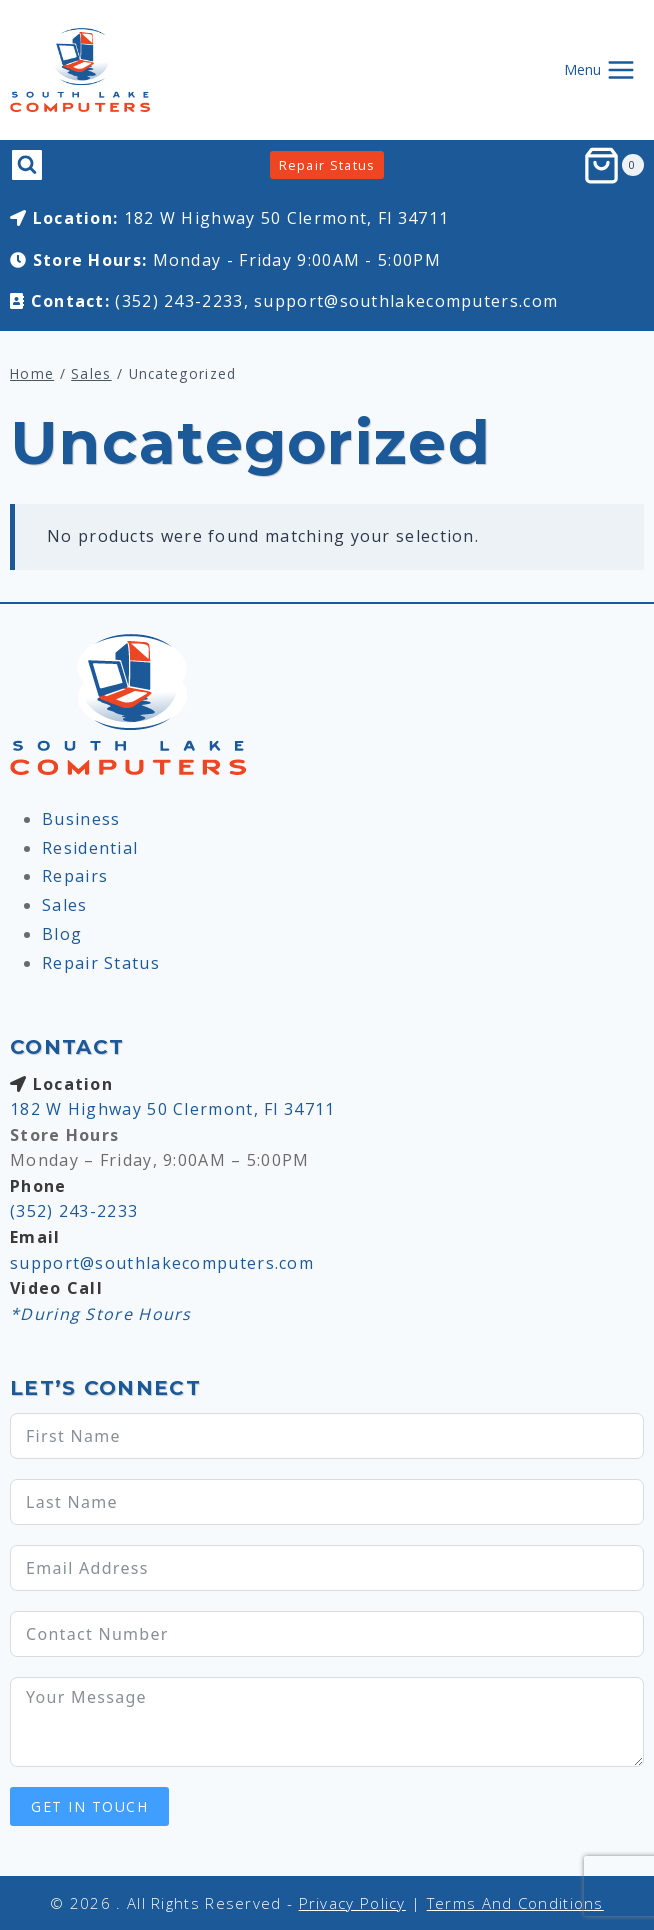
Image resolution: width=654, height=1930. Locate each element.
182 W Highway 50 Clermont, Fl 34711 (287, 218)
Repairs (75, 876)
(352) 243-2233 (74, 1211)
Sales (65, 905)
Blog (62, 934)
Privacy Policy (352, 1903)
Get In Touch (89, 1806)
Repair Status (327, 165)
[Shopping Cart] (613, 165)
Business (81, 819)
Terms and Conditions (515, 1903)
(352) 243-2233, (182, 301)
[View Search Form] (27, 165)
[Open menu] (599, 69)
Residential (90, 848)
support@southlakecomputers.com (406, 301)
